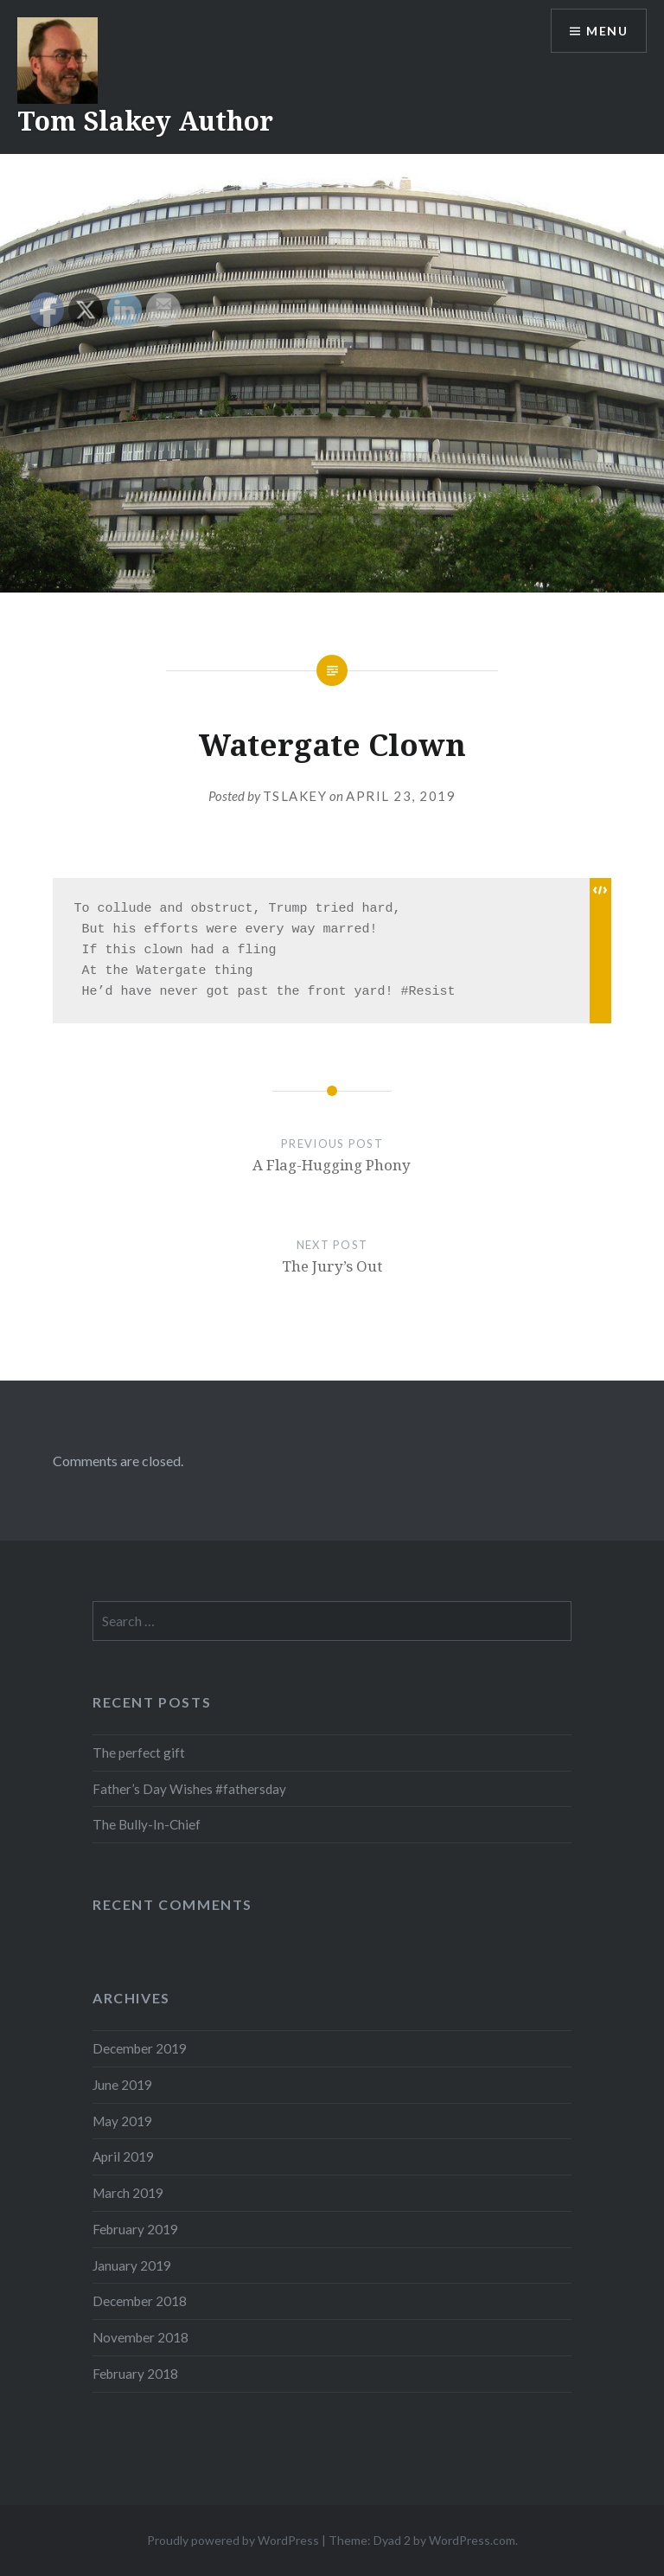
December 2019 (140, 2048)
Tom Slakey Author (145, 120)
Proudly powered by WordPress (233, 2540)
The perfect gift (139, 1752)
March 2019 (128, 2193)
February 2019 (135, 2229)
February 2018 (135, 2373)
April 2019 (123, 2156)
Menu (607, 30)
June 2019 (122, 2084)
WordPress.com (472, 2540)
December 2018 (140, 2301)
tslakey (295, 796)
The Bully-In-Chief (147, 1824)
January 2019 (132, 2265)
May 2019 (122, 2121)
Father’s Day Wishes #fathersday (189, 1789)
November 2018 (140, 2337)
